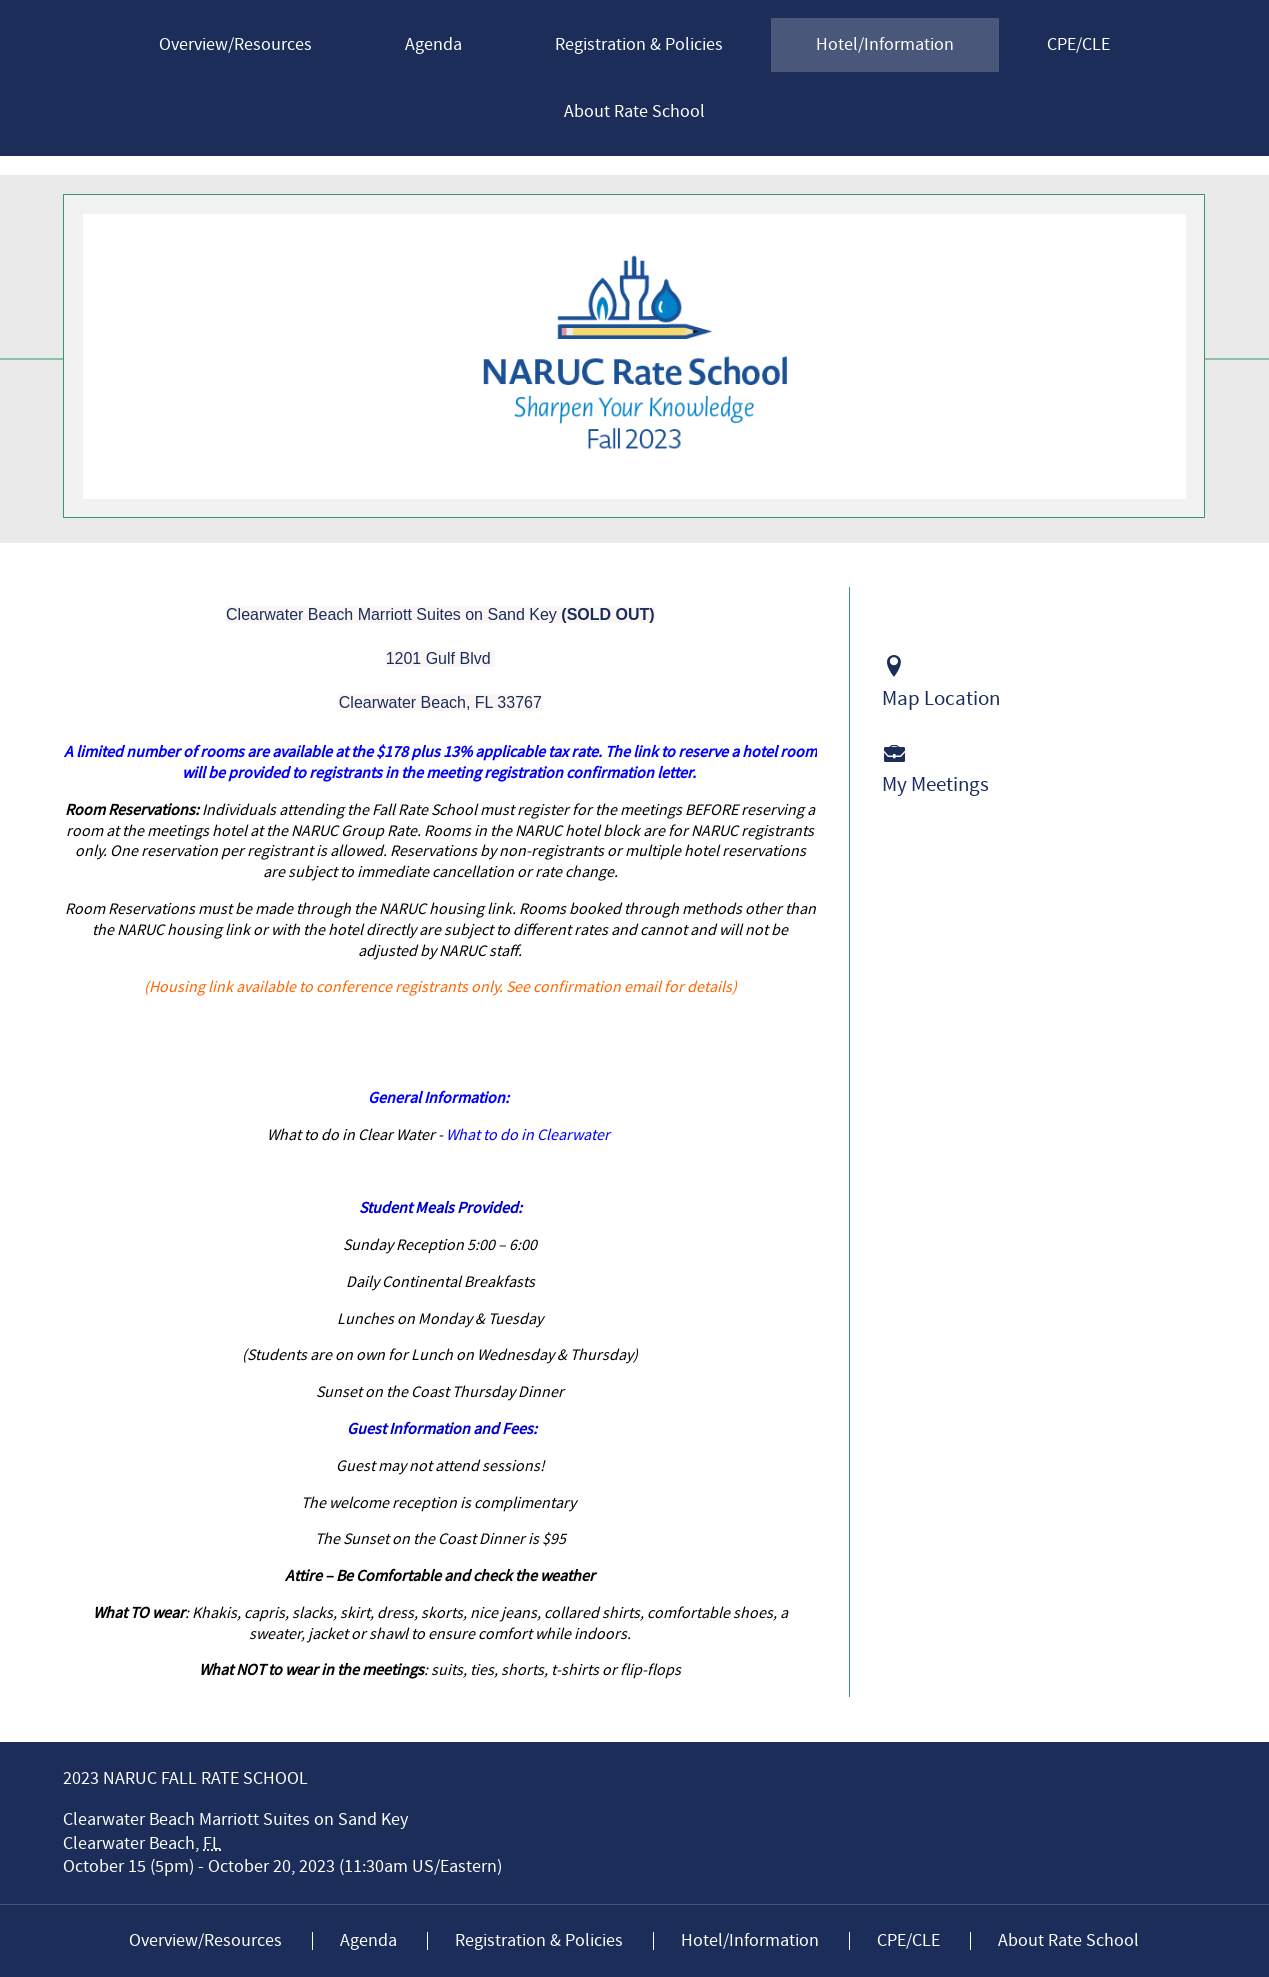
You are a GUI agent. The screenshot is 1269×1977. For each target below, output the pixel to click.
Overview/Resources (235, 44)
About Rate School (634, 111)
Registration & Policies (639, 44)
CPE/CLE (1078, 44)
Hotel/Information (885, 44)
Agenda (433, 44)
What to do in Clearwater (529, 1135)
